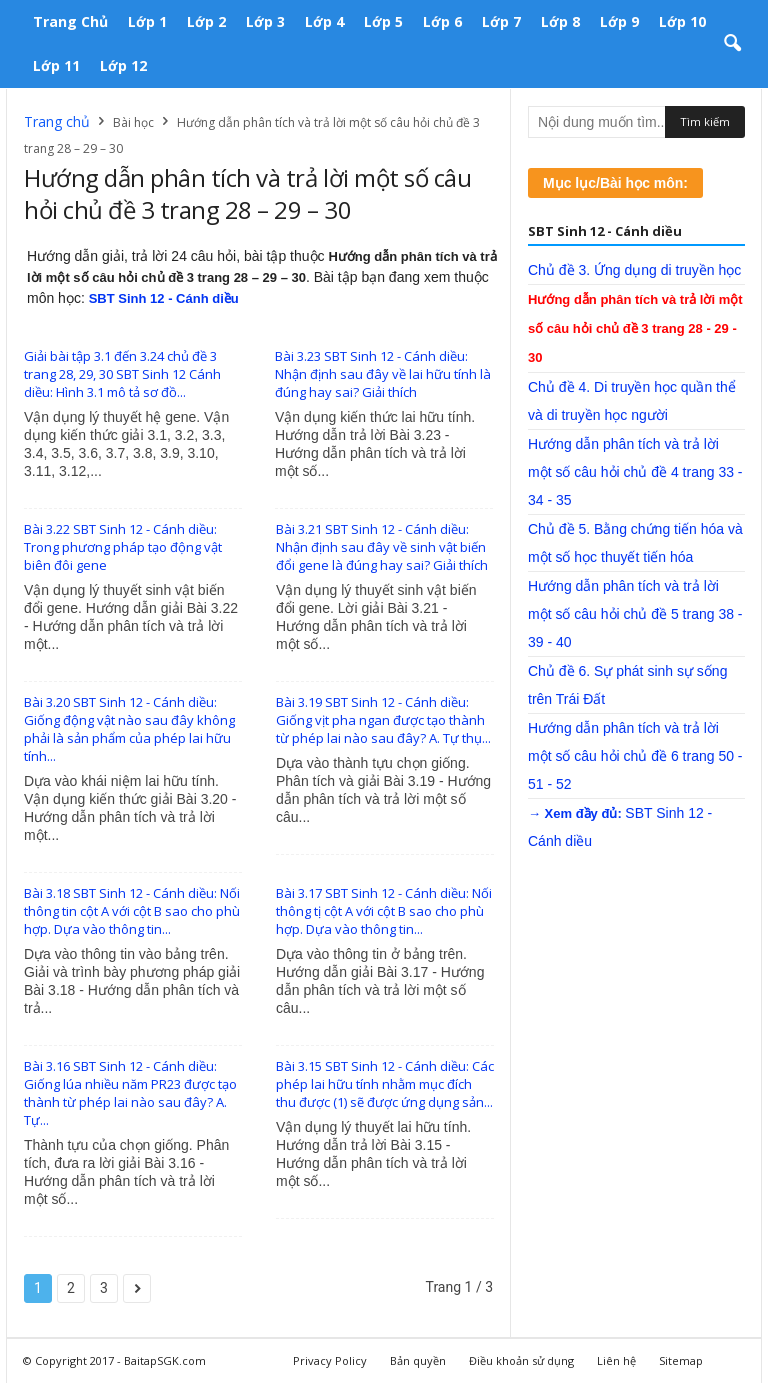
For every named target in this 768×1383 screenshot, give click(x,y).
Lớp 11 (56, 65)
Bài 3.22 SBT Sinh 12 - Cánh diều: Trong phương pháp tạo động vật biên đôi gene (123, 547)
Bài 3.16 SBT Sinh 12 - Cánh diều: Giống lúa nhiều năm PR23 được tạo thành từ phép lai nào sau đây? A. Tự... (130, 1093)
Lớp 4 (324, 21)
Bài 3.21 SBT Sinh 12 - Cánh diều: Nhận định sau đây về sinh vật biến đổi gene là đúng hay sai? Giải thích (382, 547)
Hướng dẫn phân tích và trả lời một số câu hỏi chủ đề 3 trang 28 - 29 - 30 (635, 328)
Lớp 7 (501, 21)
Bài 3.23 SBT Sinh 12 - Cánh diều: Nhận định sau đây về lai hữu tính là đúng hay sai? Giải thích (383, 374)
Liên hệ (616, 1360)
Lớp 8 (560, 21)
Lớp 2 (206, 21)
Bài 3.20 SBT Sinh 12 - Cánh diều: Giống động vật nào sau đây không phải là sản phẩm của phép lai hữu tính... (129, 729)
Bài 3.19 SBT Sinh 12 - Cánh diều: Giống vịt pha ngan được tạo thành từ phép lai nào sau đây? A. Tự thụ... (383, 720)
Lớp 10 (682, 21)
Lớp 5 (383, 21)
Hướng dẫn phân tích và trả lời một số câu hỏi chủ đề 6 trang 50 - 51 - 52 (635, 756)
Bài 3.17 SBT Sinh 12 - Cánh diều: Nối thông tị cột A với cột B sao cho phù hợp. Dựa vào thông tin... (384, 911)
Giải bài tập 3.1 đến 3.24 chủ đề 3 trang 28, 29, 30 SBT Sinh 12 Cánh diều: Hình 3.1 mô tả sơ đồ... (122, 374)
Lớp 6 (442, 21)
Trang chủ (70, 21)
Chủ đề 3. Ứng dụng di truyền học (634, 270)
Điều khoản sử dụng (521, 1360)
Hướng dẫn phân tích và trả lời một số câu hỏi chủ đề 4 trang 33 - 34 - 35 (635, 472)
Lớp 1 (147, 21)
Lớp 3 (265, 21)
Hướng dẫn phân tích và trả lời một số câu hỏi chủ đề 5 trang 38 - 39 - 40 (635, 614)
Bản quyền (418, 1360)
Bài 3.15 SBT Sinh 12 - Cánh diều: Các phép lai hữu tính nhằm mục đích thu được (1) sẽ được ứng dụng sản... (385, 1084)
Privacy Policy (330, 1360)
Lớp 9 (619, 21)
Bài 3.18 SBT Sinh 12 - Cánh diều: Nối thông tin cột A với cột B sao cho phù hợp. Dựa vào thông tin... (132, 911)
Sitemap (681, 1360)
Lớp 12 (123, 65)
